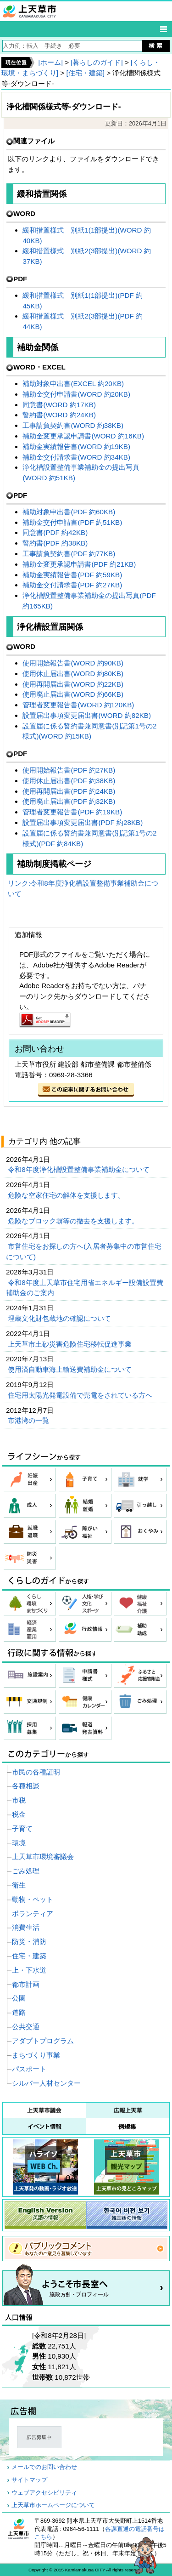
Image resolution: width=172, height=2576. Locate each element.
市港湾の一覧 (29, 1420)
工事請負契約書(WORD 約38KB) (72, 425)
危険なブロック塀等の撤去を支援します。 (74, 1221)
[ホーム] (50, 62)
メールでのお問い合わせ (44, 2467)
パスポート (29, 2069)
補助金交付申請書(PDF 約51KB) (72, 522)
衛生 (19, 1885)
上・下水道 (29, 1970)
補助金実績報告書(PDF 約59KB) (72, 575)
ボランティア (32, 1913)
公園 (19, 1998)
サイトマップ (29, 2480)
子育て (22, 1828)
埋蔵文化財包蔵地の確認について (60, 1318)
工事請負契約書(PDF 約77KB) (68, 553)
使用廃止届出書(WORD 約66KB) (72, 694)
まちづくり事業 (36, 2055)
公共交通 (25, 2026)
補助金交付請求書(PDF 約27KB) (72, 585)
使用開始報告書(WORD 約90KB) (72, 663)
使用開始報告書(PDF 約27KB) (68, 770)
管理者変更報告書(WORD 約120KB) (78, 705)
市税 (19, 1800)
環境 (19, 1843)
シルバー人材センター (46, 2083)
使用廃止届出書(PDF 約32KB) (68, 801)
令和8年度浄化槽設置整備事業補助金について (79, 1169)
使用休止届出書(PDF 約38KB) (68, 781)
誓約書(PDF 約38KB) (55, 543)
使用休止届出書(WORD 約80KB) (72, 673)
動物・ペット (32, 1899)
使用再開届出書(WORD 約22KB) (72, 684)
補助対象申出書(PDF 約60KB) (68, 512)
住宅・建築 (29, 1956)
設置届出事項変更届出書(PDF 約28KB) (82, 822)
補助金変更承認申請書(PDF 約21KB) (79, 564)
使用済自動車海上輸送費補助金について (70, 1369)
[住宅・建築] (86, 73)
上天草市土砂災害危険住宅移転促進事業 (70, 1344)
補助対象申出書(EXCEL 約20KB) (73, 383)
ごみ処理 (25, 1871)
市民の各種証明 (36, 1772)
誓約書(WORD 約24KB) (59, 415)
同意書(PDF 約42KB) (55, 532)
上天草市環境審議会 (43, 1856)
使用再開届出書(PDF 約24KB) (68, 791)
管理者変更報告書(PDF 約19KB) (72, 812)
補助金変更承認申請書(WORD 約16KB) (83, 436)
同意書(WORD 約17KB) (59, 405)
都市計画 (25, 1984)
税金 (19, 1814)
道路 (19, 2012)
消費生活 (25, 1927)
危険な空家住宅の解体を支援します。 (67, 1195)
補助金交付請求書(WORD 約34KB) (76, 457)
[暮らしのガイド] (96, 62)
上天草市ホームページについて (53, 2505)
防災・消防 (29, 1941)
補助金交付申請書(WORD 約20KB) (76, 394)
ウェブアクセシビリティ (44, 2493)
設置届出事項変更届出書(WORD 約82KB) (86, 715)
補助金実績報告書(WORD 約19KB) (76, 446)
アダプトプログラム (43, 2041)
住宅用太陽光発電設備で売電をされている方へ (81, 1395)
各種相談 (25, 1786)
